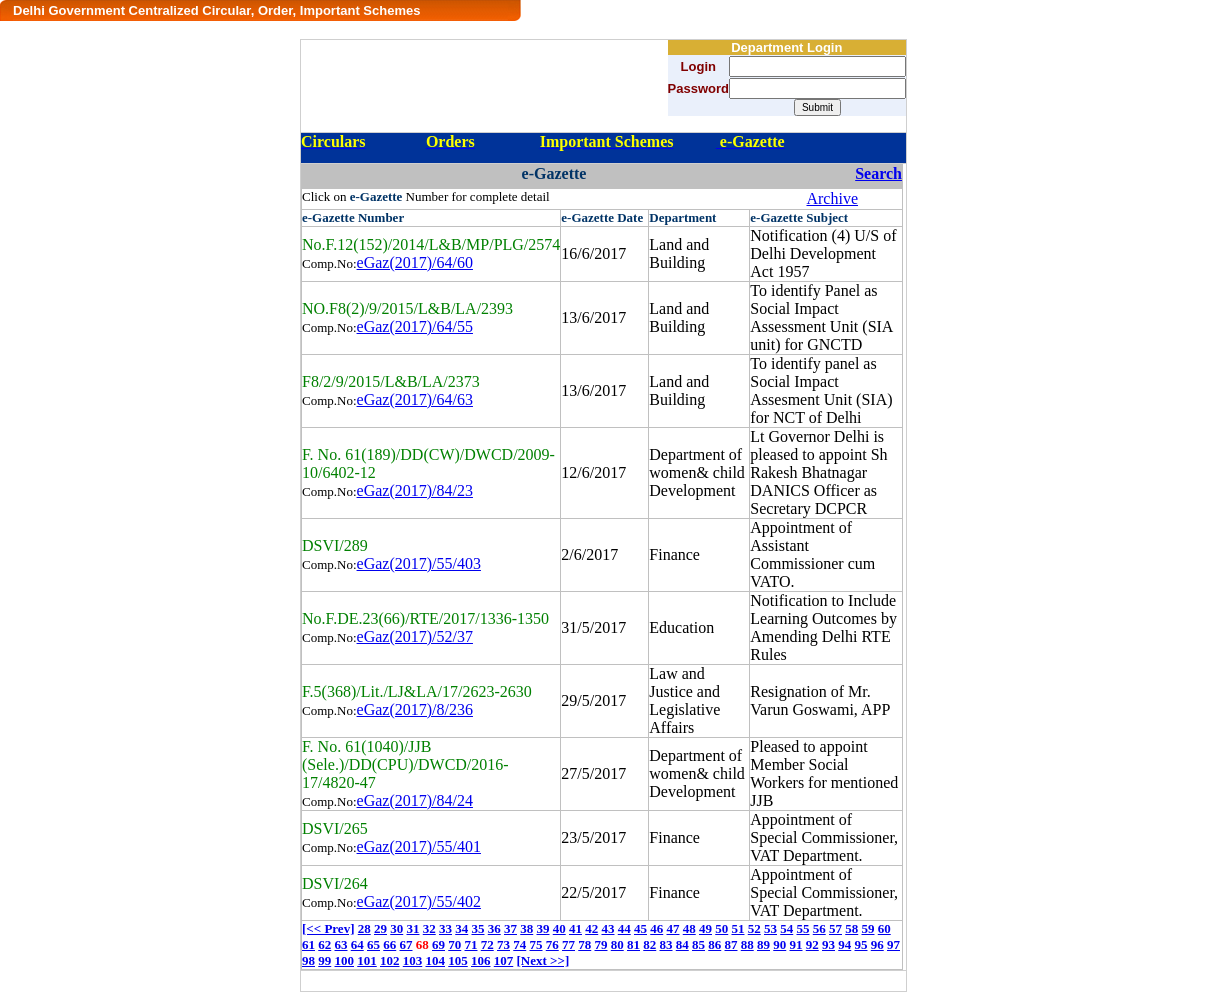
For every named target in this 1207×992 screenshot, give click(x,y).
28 (364, 928)
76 (552, 944)
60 (884, 928)
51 (737, 928)
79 (601, 944)
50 (721, 928)
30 (396, 928)
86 (714, 944)
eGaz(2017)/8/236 (415, 709)
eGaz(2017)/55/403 (419, 563)
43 (607, 928)
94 (844, 944)
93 (828, 944)
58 (851, 928)
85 (698, 944)
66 (389, 944)
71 (471, 944)
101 (367, 960)
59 (867, 928)
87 (731, 944)
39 (542, 928)
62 (324, 944)
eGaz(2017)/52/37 (415, 636)
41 (575, 928)
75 (536, 944)
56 (819, 928)
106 (481, 960)
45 (640, 928)
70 (454, 944)
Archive (832, 198)
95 (861, 944)
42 (591, 928)
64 (357, 944)
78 (584, 944)
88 (747, 944)
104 (436, 960)
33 (445, 928)
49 (705, 928)
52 (754, 928)
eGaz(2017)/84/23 (415, 490)
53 (770, 928)
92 (812, 944)
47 (672, 928)
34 (461, 928)
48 (689, 928)
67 (406, 944)
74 (519, 944)
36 (494, 928)
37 (510, 928)
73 (503, 944)
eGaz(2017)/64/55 (415, 326)
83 (666, 944)
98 (308, 960)
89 (763, 944)
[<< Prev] (328, 928)
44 (624, 928)
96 (877, 944)
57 (835, 928)
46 (656, 928)
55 (802, 928)
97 (893, 944)
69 (438, 944)
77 (568, 944)
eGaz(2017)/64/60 (415, 262)
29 (380, 928)
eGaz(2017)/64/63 (415, 399)
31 (412, 928)
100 (345, 960)
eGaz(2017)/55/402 (419, 901)
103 (413, 960)
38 (526, 928)
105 (458, 960)
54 (786, 928)
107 (504, 960)
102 (390, 960)
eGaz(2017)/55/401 (419, 846)
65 (373, 944)
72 (487, 944)
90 (779, 944)
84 (682, 944)
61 (308, 944)
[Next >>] (543, 960)
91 (796, 944)
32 (429, 928)
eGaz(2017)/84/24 (415, 800)
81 (633, 944)
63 (341, 944)
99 (324, 960)
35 (477, 928)
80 (617, 944)
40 (559, 928)
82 (649, 944)
